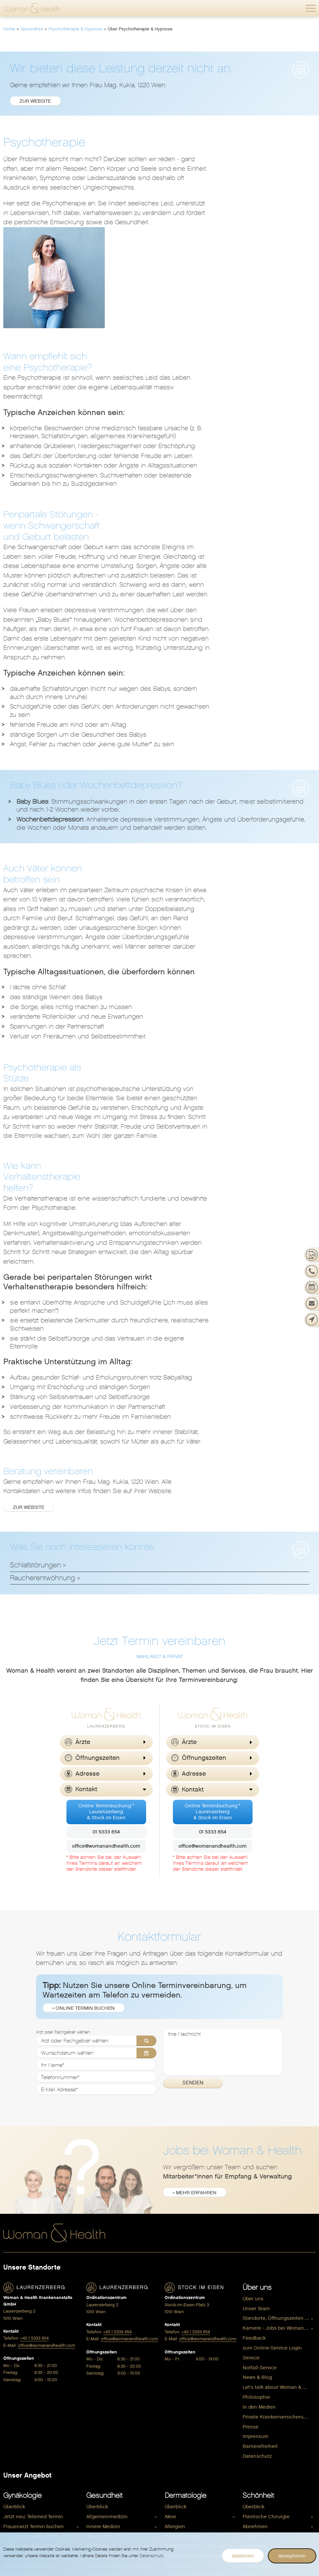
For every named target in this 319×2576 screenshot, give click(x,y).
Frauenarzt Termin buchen (33, 2288)
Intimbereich (257, 2327)
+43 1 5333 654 (34, 2101)
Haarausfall (178, 2347)
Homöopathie (102, 2337)
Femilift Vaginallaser (27, 2337)
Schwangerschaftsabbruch (34, 2406)
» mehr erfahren (195, 1955)
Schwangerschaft (30, 2461)
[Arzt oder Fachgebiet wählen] (96, 1803)
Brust (9, 2318)
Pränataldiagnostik (25, 2482)
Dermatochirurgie (185, 2298)
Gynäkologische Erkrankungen (39, 2357)
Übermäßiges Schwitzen (192, 2386)
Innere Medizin (103, 2288)
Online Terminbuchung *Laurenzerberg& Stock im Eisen (106, 1574)
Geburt (11, 2501)
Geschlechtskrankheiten (193, 2337)
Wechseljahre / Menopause (34, 2445)
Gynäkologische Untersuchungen (42, 2367)
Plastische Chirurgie (109, 2386)
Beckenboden (259, 2384)
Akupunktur (99, 2298)
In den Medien (259, 2169)
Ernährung (98, 2318)
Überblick (14, 2268)
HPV (8, 2386)
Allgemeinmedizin (107, 2278)
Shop (251, 2373)
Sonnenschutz (181, 2367)
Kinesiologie (100, 2347)
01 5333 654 (106, 1594)
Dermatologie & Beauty (270, 2393)
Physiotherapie (103, 2377)
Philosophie (256, 2159)
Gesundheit (31, 29)
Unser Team (256, 2071)
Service (251, 2120)
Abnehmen (255, 2288)
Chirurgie (97, 2308)
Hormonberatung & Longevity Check (201, 2433)
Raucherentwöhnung (42, 1340)
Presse (251, 2188)
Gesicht (252, 2318)
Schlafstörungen (35, 1327)
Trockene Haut (181, 2377)
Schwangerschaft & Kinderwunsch (279, 2423)
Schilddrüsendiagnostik (113, 2406)
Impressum (255, 2198)
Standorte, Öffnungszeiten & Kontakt (279, 2080)
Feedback (254, 2100)
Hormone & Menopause (192, 2462)
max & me (254, 2308)
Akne (170, 2278)
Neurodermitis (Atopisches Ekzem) (201, 2357)
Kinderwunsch (19, 2425)
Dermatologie (185, 2257)
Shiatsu (95, 2416)
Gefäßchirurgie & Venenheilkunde (122, 2327)
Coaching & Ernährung (191, 2492)
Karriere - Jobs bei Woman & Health (279, 2090)
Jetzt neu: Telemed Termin (33, 2278)
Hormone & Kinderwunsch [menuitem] (195, 2472)
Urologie (96, 2435)
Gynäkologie (22, 2257)
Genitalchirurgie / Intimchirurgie (40, 2347)
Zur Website (135, 1270)
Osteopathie (100, 2367)
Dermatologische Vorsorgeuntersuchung (201, 2308)
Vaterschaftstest (262, 2433)
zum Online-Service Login (272, 2110)
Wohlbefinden (186, 2412)
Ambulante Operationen (31, 2308)
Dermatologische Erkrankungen (201, 2318)
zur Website (35, 101)
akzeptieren (292, 2556)
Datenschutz (257, 2218)
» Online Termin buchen (84, 1770)
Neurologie (99, 2357)
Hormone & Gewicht (188, 2443)
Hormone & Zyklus (186, 2453)
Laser (249, 2347)
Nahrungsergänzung (266, 2413)
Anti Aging (176, 2482)
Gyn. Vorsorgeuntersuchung (35, 2298)
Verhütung (15, 2435)
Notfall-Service (260, 2130)
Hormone (14, 2377)
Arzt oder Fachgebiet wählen (63, 1794)
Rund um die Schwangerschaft (38, 2492)
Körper (250, 2337)
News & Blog (257, 2140)
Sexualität (14, 2416)
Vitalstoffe (176, 2501)
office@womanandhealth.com (106, 1608)
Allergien (175, 2288)
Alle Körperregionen (266, 2357)
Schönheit (258, 2257)
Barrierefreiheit (260, 2208)
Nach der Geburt (22, 2521)
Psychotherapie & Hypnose (75, 29)
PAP (7, 2396)
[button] (310, 8)
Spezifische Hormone (111, 2425)
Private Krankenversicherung (276, 2179)
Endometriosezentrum (29, 2327)
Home (9, 29)
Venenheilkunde (183, 2396)
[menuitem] (279, 2061)
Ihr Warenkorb (259, 2443)
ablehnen (243, 2556)
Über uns (257, 2050)
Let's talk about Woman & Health (279, 2149)
